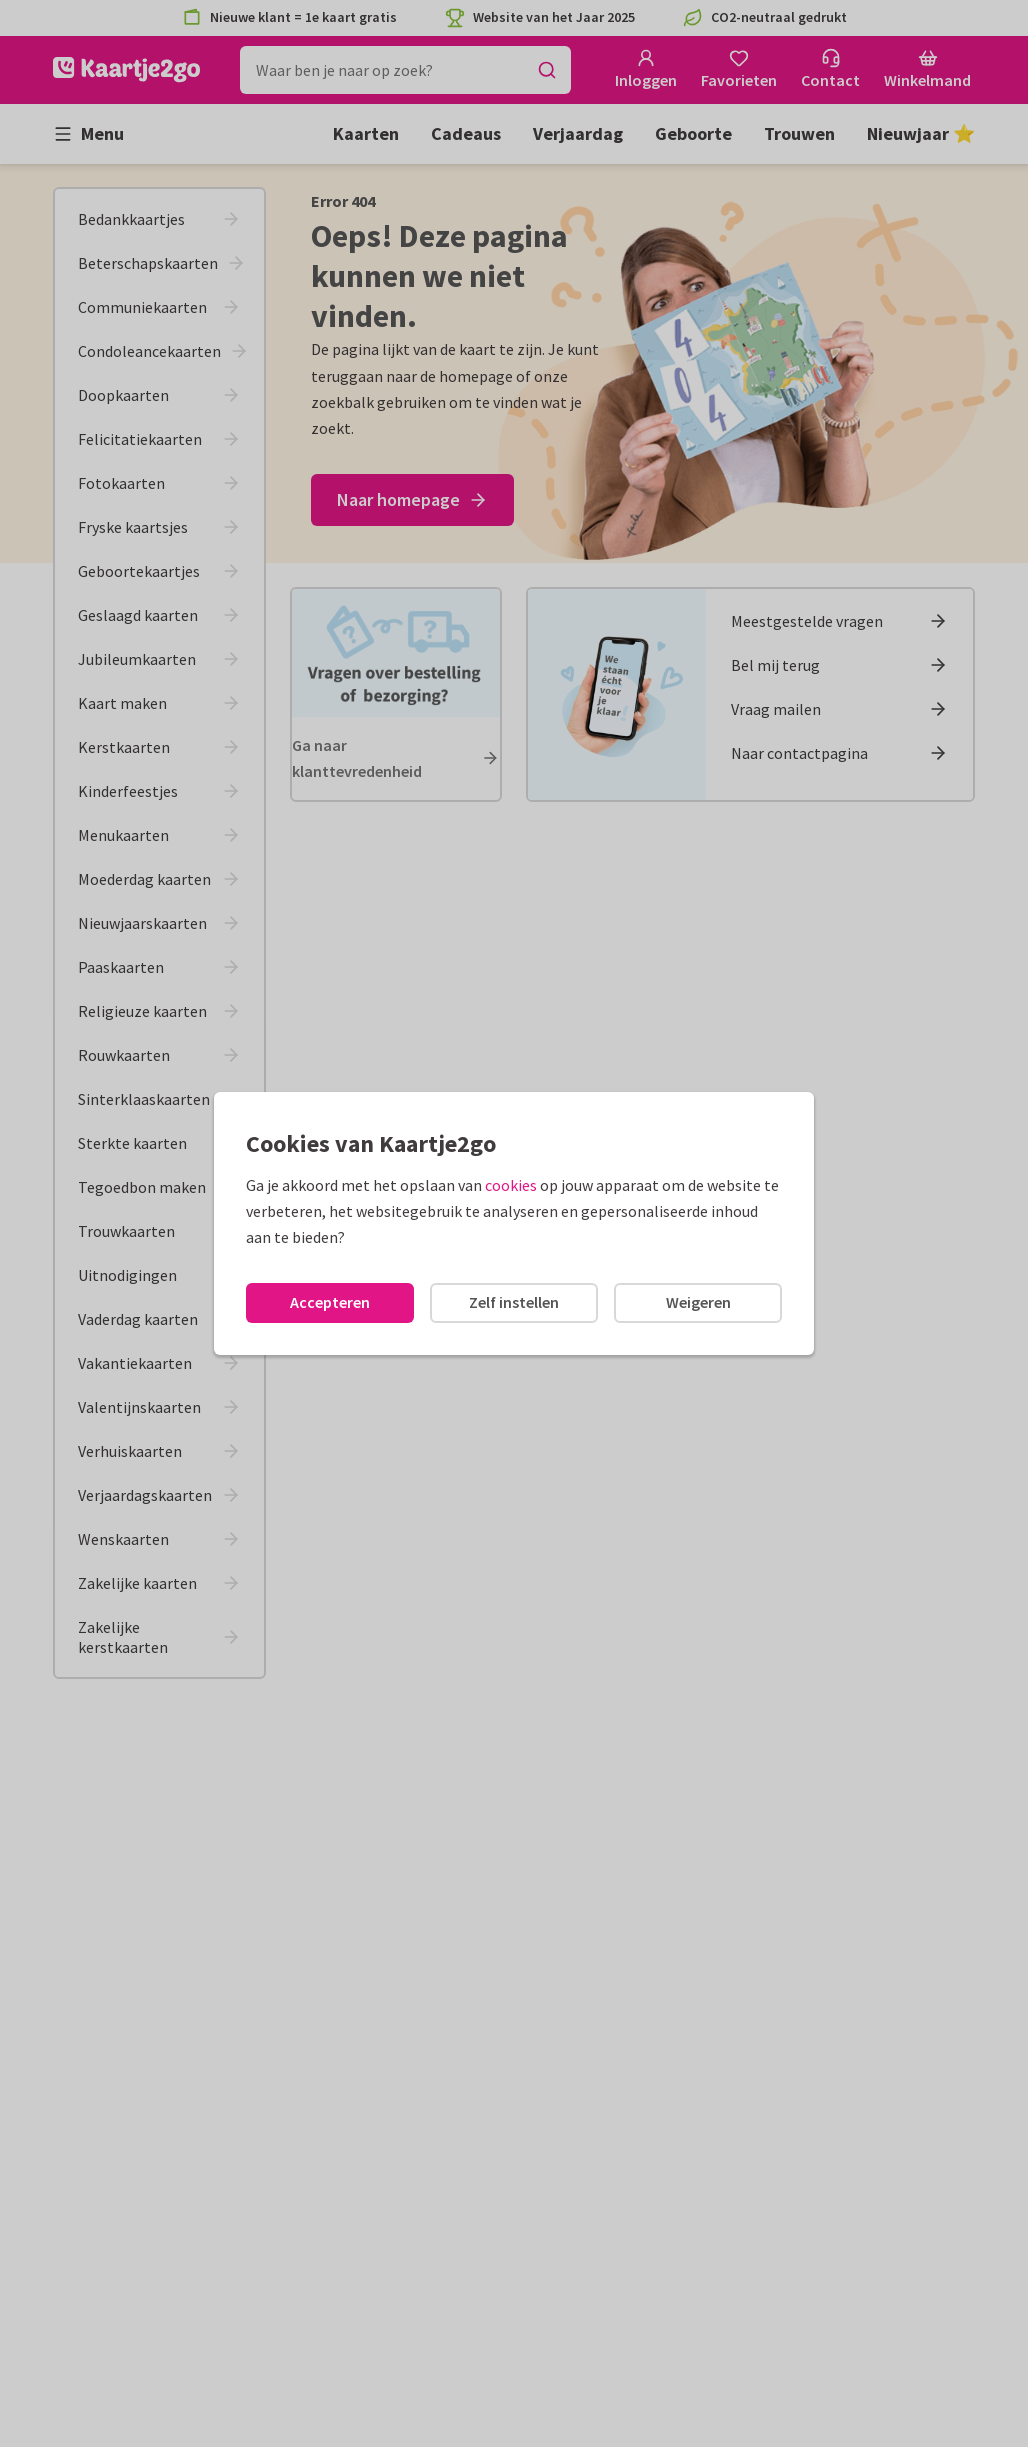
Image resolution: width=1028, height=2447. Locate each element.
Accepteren (330, 1302)
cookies (511, 1185)
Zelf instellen (514, 1302)
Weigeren (698, 1302)
